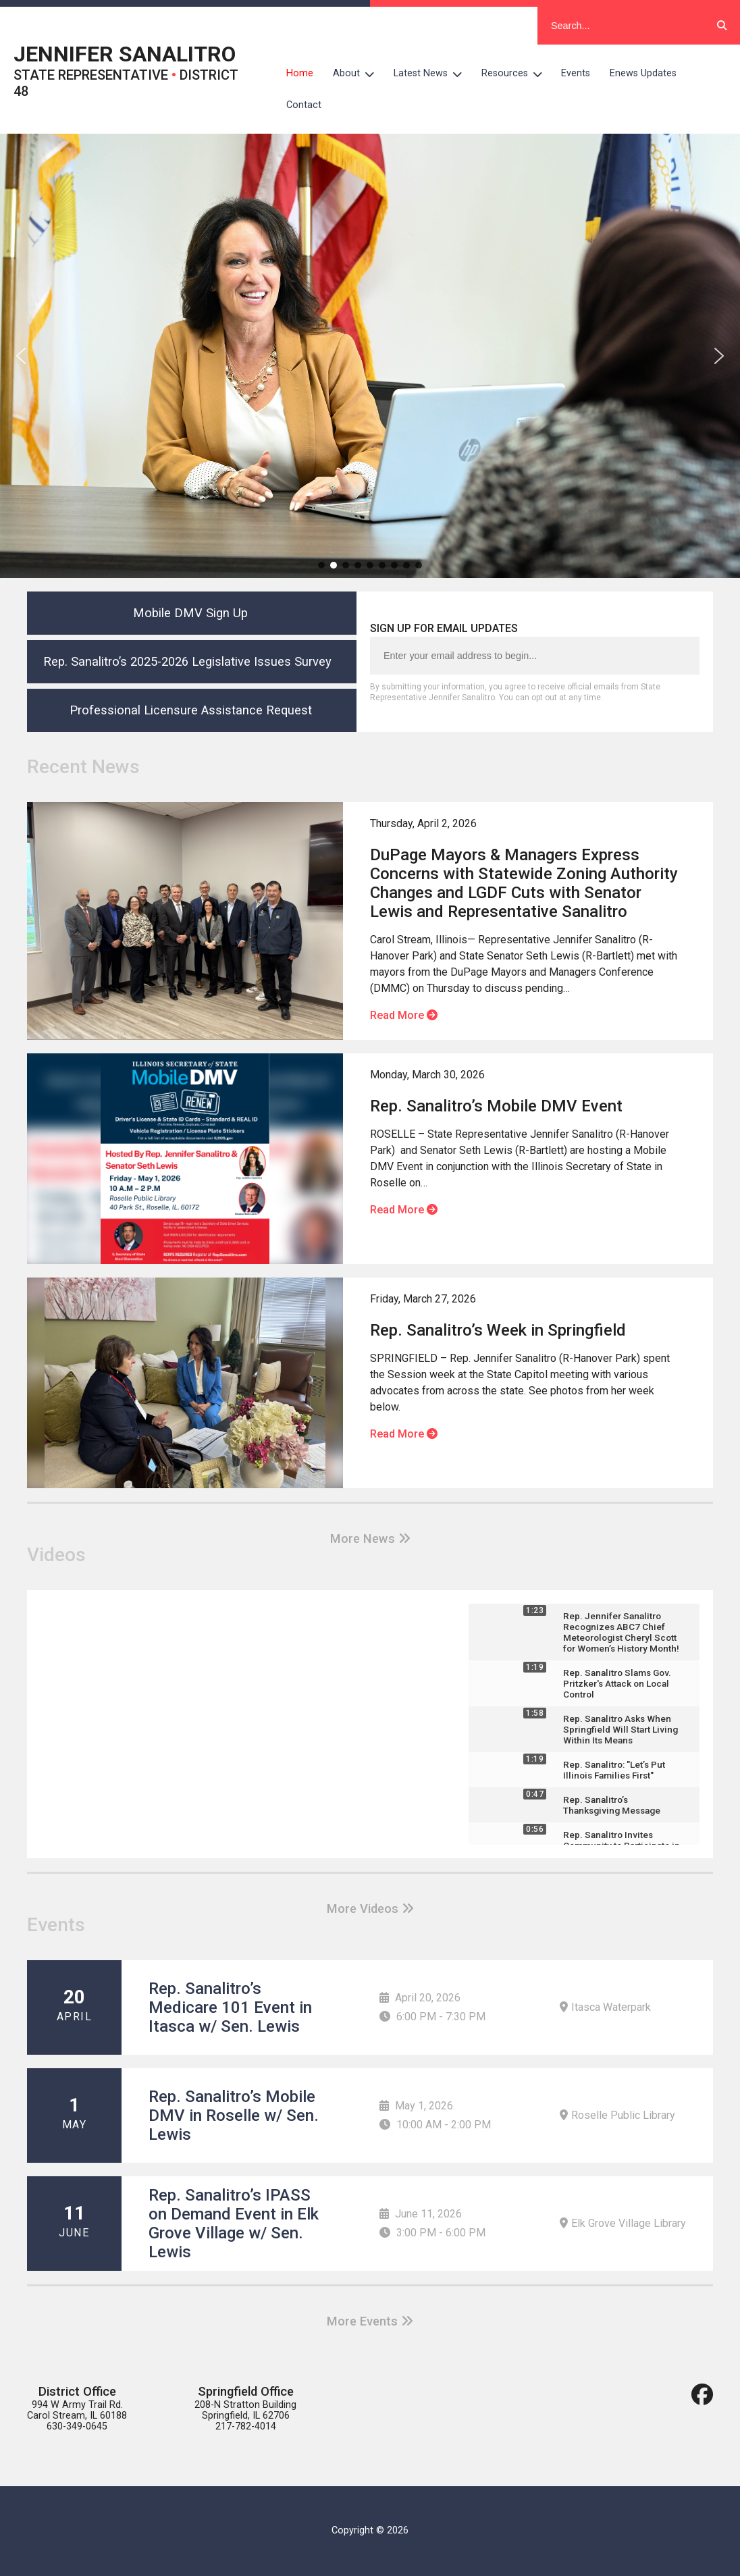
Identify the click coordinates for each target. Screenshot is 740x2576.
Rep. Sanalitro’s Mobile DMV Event (496, 1106)
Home (299, 73)
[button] (21, 356)
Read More (404, 1015)
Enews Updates (643, 73)
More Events (370, 2321)
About (358, 73)
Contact (303, 105)
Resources (516, 73)
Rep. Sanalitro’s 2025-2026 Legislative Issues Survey (190, 661)
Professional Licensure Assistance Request (191, 710)
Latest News (433, 73)
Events (575, 73)
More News (370, 1538)
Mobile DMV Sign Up (190, 613)
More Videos (370, 1908)
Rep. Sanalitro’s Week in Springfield (498, 1330)
